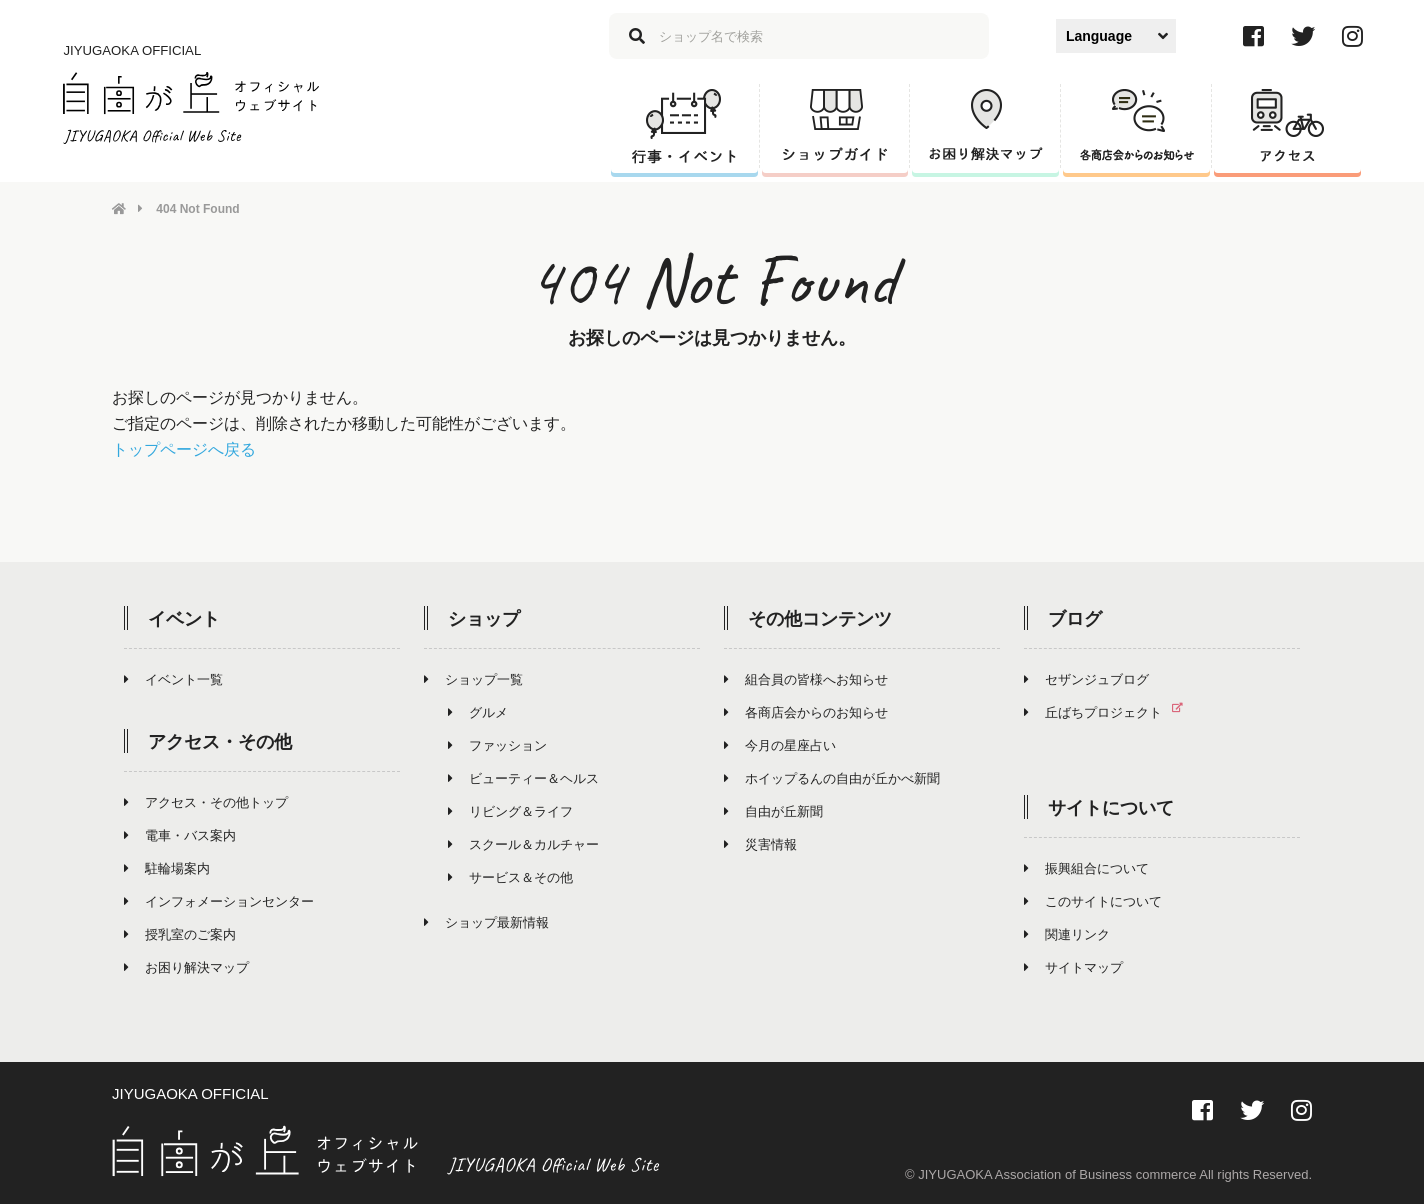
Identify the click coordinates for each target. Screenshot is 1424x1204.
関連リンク (1067, 933)
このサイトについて (1093, 900)
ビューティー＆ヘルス (523, 777)
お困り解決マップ (186, 966)
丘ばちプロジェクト (1111, 711)
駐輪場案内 (167, 867)
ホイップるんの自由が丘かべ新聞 (832, 777)
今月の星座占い (780, 744)
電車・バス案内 (180, 834)
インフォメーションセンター (219, 900)
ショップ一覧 (473, 678)
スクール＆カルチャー (523, 843)
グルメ (478, 711)
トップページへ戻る (184, 448)
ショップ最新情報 (486, 921)
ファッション (497, 744)
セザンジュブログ (1086, 678)
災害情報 (760, 843)
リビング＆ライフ (510, 810)
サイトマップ (1073, 966)
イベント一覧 (173, 678)
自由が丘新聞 (773, 810)
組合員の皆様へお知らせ (806, 678)
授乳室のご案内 (180, 933)
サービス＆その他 (510, 876)
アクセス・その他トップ (206, 801)
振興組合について (1086, 867)
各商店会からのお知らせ (806, 711)
